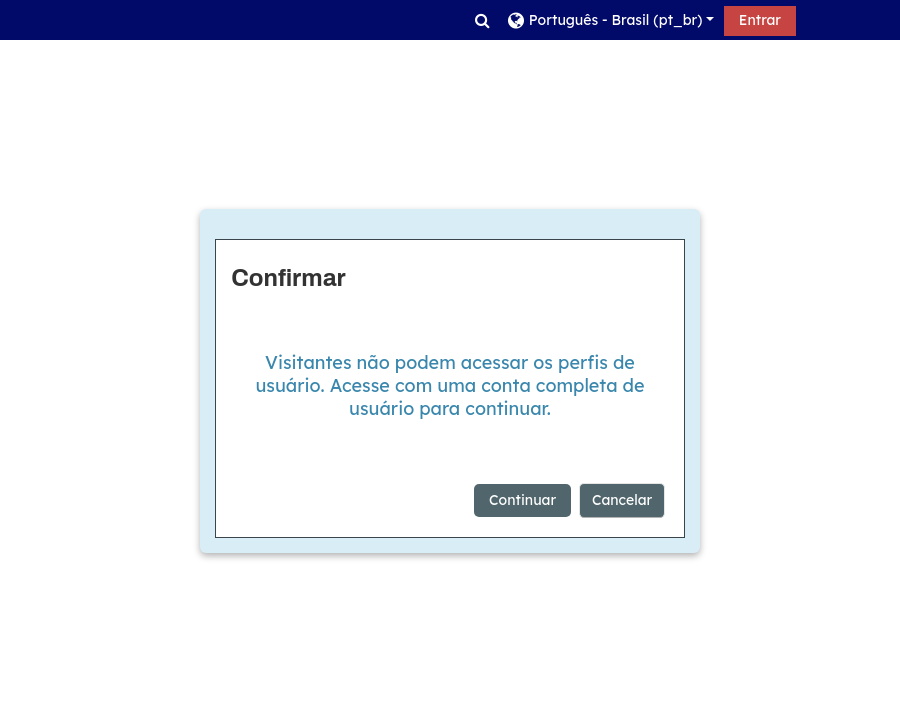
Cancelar (622, 500)
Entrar (760, 20)
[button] (482, 20)
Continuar (522, 500)
